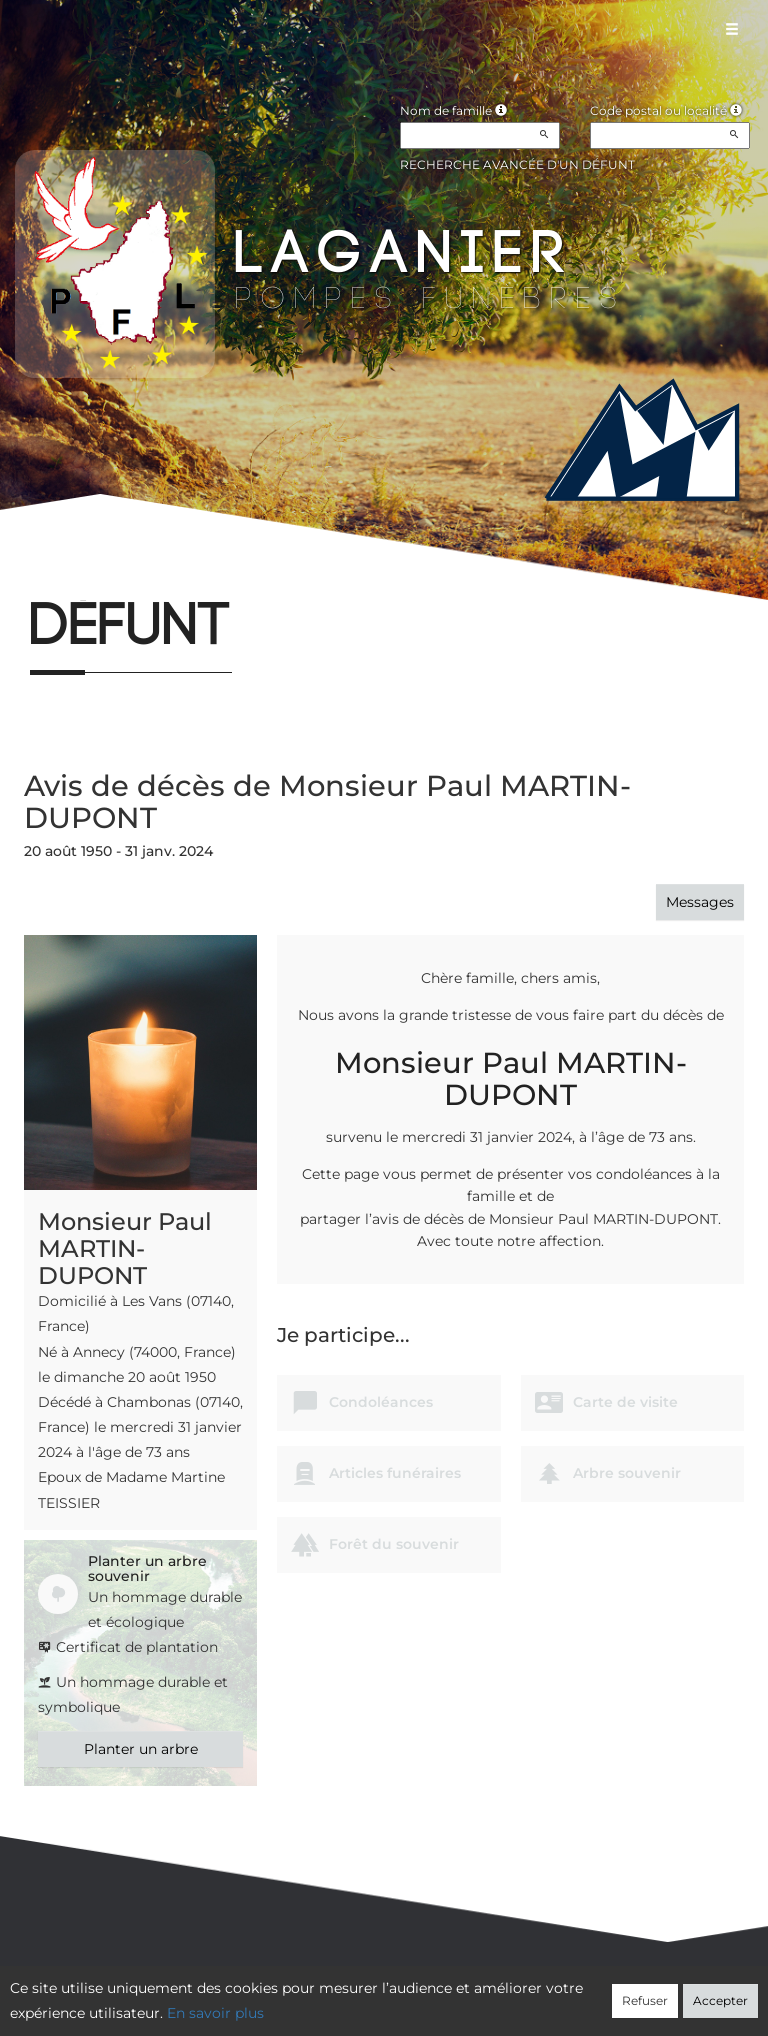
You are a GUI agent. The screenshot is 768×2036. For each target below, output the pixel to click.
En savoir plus (215, 2013)
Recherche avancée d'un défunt (517, 164)
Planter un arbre (141, 1749)
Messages (700, 902)
